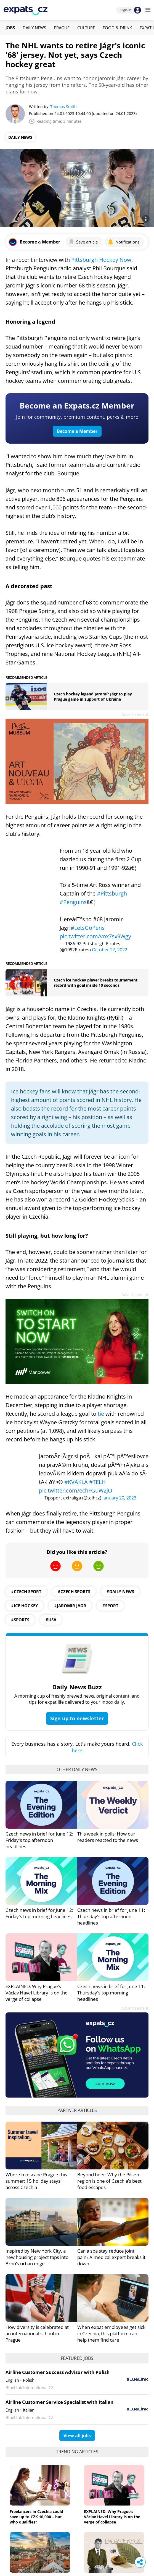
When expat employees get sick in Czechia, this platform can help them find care (111, 2333)
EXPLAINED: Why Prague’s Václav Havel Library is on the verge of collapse (37, 1992)
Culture (86, 27)
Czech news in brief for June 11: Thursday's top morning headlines (111, 1992)
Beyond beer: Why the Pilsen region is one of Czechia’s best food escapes (109, 2180)
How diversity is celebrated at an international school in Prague (37, 2333)
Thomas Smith (63, 106)
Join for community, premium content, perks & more (77, 416)
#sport (110, 1605)
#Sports (20, 1619)
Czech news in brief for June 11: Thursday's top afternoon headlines (111, 1916)
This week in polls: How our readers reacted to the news (107, 1837)
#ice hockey (24, 1605)
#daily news (120, 1591)
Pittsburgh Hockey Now (101, 259)
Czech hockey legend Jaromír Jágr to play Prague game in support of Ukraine (93, 696)
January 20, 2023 (119, 1498)
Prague (62, 27)
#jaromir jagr (70, 1605)
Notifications (123, 242)
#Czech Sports (74, 1591)
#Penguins (73, 902)
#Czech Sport (26, 1591)
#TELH (97, 1482)
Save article (83, 242)
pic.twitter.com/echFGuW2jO (75, 1490)
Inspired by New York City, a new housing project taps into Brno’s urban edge (37, 2257)
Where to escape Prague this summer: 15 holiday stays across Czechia (36, 2180)
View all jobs (77, 2436)
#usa (51, 1619)
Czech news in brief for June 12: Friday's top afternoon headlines (39, 1840)
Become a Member (77, 431)
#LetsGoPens (88, 927)
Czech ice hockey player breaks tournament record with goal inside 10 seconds (95, 982)
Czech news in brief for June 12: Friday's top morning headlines (39, 1913)
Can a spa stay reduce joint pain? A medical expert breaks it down (111, 2257)
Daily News (34, 27)
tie (101, 1413)
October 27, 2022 (109, 950)
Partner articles (77, 2110)
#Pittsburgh (112, 893)
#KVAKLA (76, 1482)
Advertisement (134, 714)
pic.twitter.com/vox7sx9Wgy (95, 936)
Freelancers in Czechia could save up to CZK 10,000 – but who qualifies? (36, 2517)
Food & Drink (117, 27)
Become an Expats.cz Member (77, 405)
